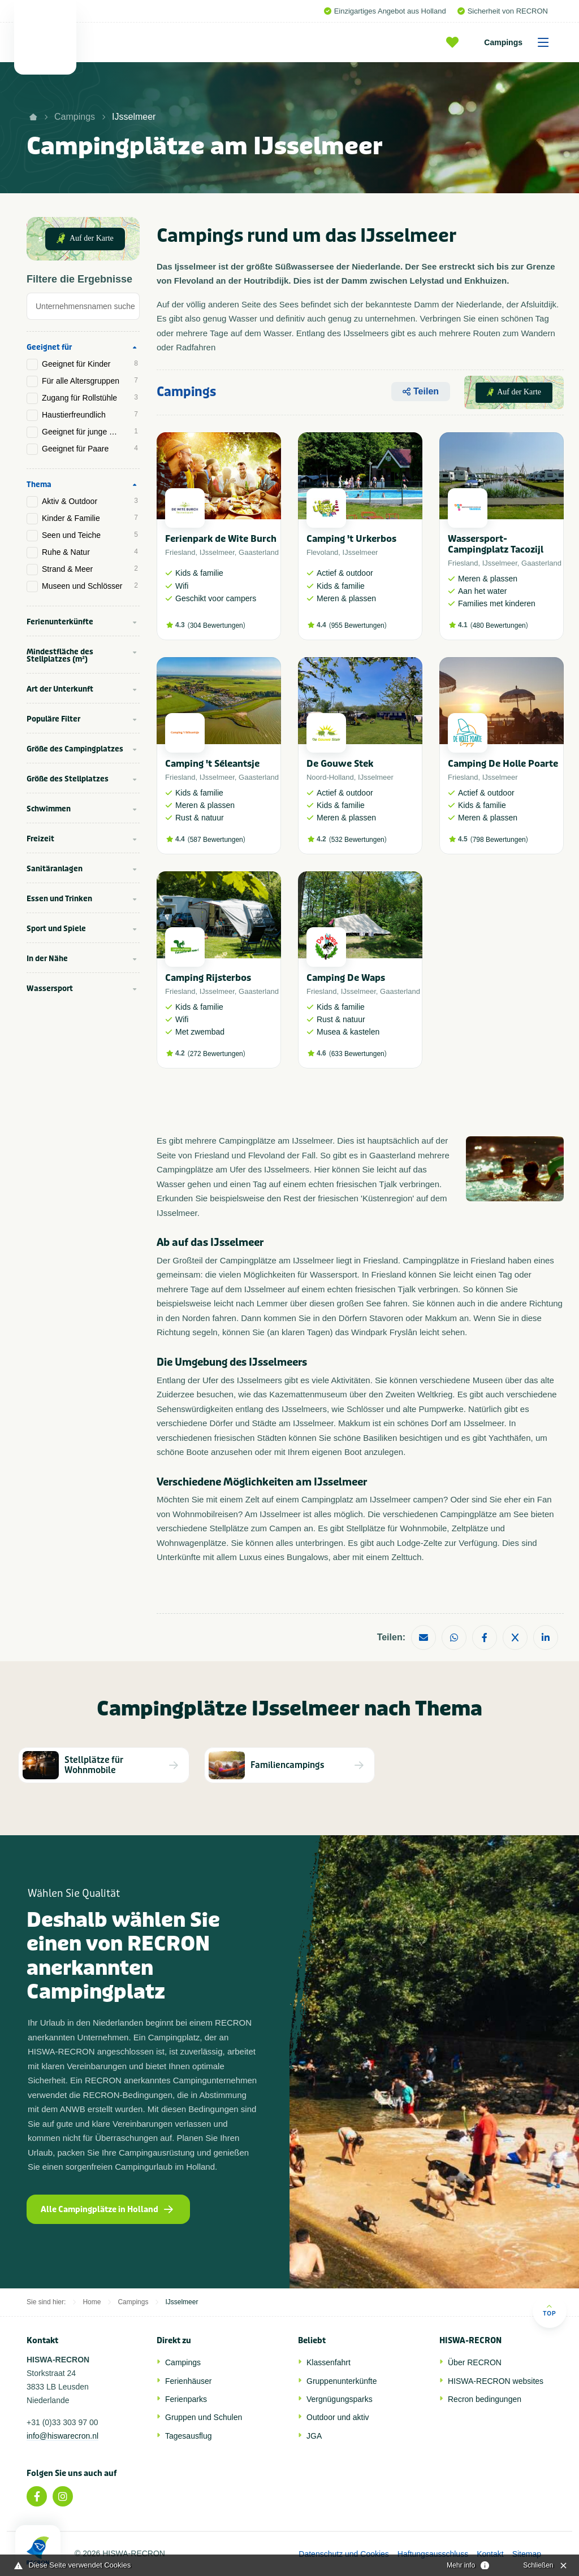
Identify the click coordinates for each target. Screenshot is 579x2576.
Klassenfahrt (328, 2362)
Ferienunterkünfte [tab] (60, 622)
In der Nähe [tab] (47, 958)
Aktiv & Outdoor (90, 501)
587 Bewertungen (216, 840)
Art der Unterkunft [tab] (60, 689)
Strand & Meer (90, 569)
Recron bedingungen (484, 2399)
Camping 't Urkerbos (351, 539)
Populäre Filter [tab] (53, 719)
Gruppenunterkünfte (341, 2381)
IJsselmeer (133, 116)
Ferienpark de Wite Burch (220, 539)
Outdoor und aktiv (337, 2417)
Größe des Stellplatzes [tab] (68, 779)
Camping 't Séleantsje (212, 764)
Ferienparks (186, 2399)
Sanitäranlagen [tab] (55, 869)
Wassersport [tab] (50, 988)
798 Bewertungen (499, 840)
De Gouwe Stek (339, 764)
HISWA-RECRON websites (495, 2381)
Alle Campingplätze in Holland (107, 2209)
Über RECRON (475, 2362)
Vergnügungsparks (339, 2399)
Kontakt (490, 2554)
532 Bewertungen (357, 840)
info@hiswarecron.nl (62, 2435)
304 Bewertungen (216, 625)
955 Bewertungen (357, 625)
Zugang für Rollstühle (90, 397)
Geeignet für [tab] (49, 347)
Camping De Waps (345, 978)
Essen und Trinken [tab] (59, 898)
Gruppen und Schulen (203, 2417)
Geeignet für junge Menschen (91, 431)
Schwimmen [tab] (49, 809)
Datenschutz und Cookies (344, 2554)
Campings (520, 42)
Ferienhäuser (188, 2381)
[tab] (83, 309)
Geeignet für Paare (90, 448)
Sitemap (526, 2554)
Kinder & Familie (90, 518)
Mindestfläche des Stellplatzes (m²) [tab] (60, 655)
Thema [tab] (39, 484)
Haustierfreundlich (90, 414)
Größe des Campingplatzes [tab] (75, 749)
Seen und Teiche (90, 535)
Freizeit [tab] (40, 839)
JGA (314, 2435)
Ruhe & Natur (90, 552)
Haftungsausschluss (432, 2554)
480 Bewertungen (499, 625)
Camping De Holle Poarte (503, 764)
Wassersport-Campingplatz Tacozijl (495, 544)
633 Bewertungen (357, 1054)
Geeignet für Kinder (90, 363)
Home (92, 2302)
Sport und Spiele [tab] (56, 928)
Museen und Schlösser (90, 585)
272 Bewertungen (216, 1054)
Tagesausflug (188, 2435)
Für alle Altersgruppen (90, 380)
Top (549, 2310)
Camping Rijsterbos (208, 978)
